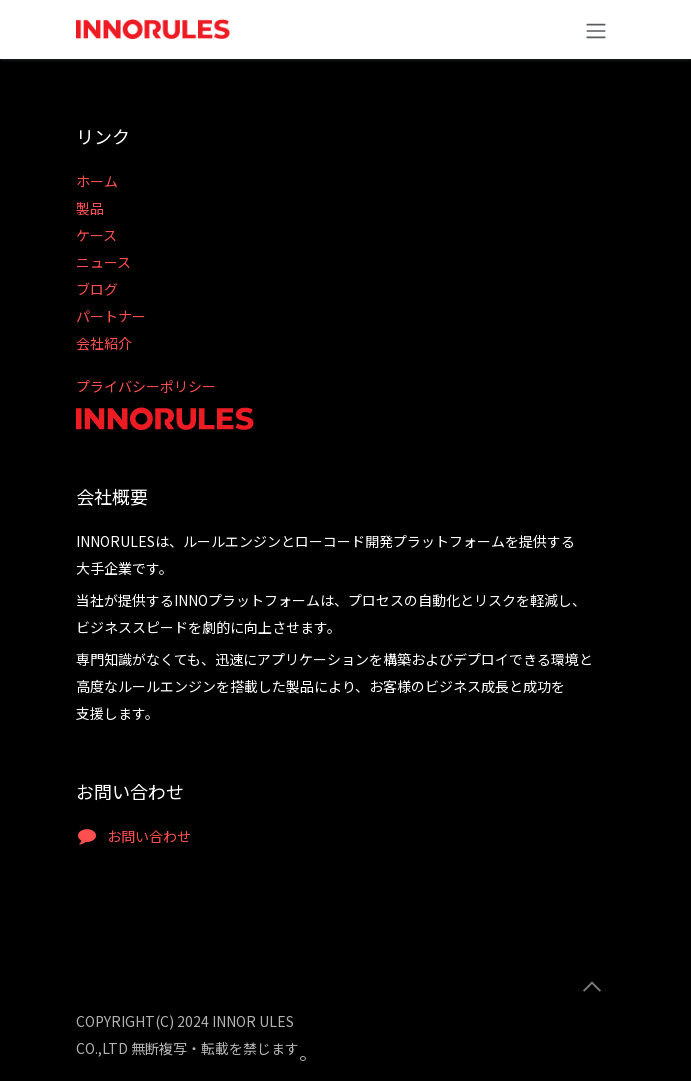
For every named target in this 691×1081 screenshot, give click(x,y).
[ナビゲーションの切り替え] (596, 29)
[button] (592, 987)
